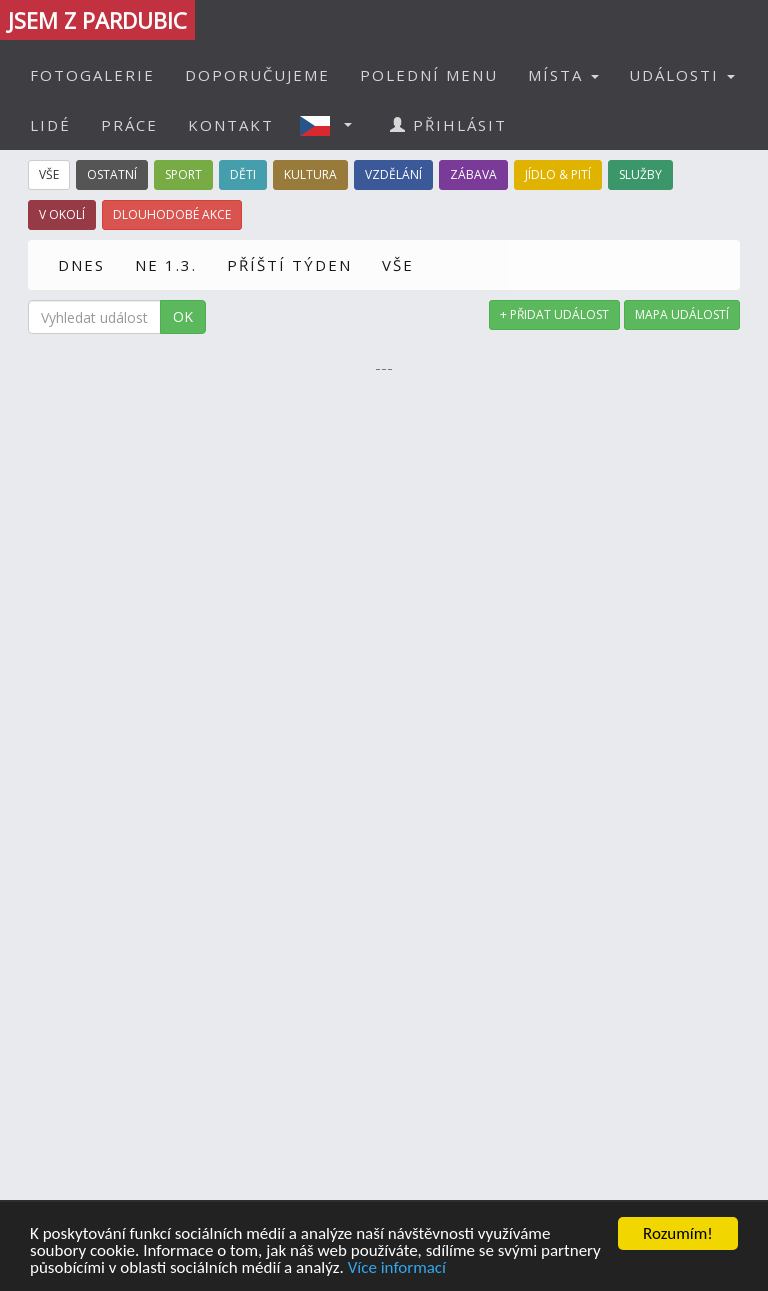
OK (183, 316)
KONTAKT (231, 125)
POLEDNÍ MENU (429, 75)
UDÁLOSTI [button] (682, 75)
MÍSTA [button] (563, 75)
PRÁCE (129, 125)
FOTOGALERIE (92, 75)
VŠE (398, 265)
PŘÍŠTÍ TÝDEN (289, 265)
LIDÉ (50, 125)
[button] (332, 125)
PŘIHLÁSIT (448, 125)
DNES (81, 265)
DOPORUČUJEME (257, 75)
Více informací (397, 1268)
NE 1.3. (166, 265)
